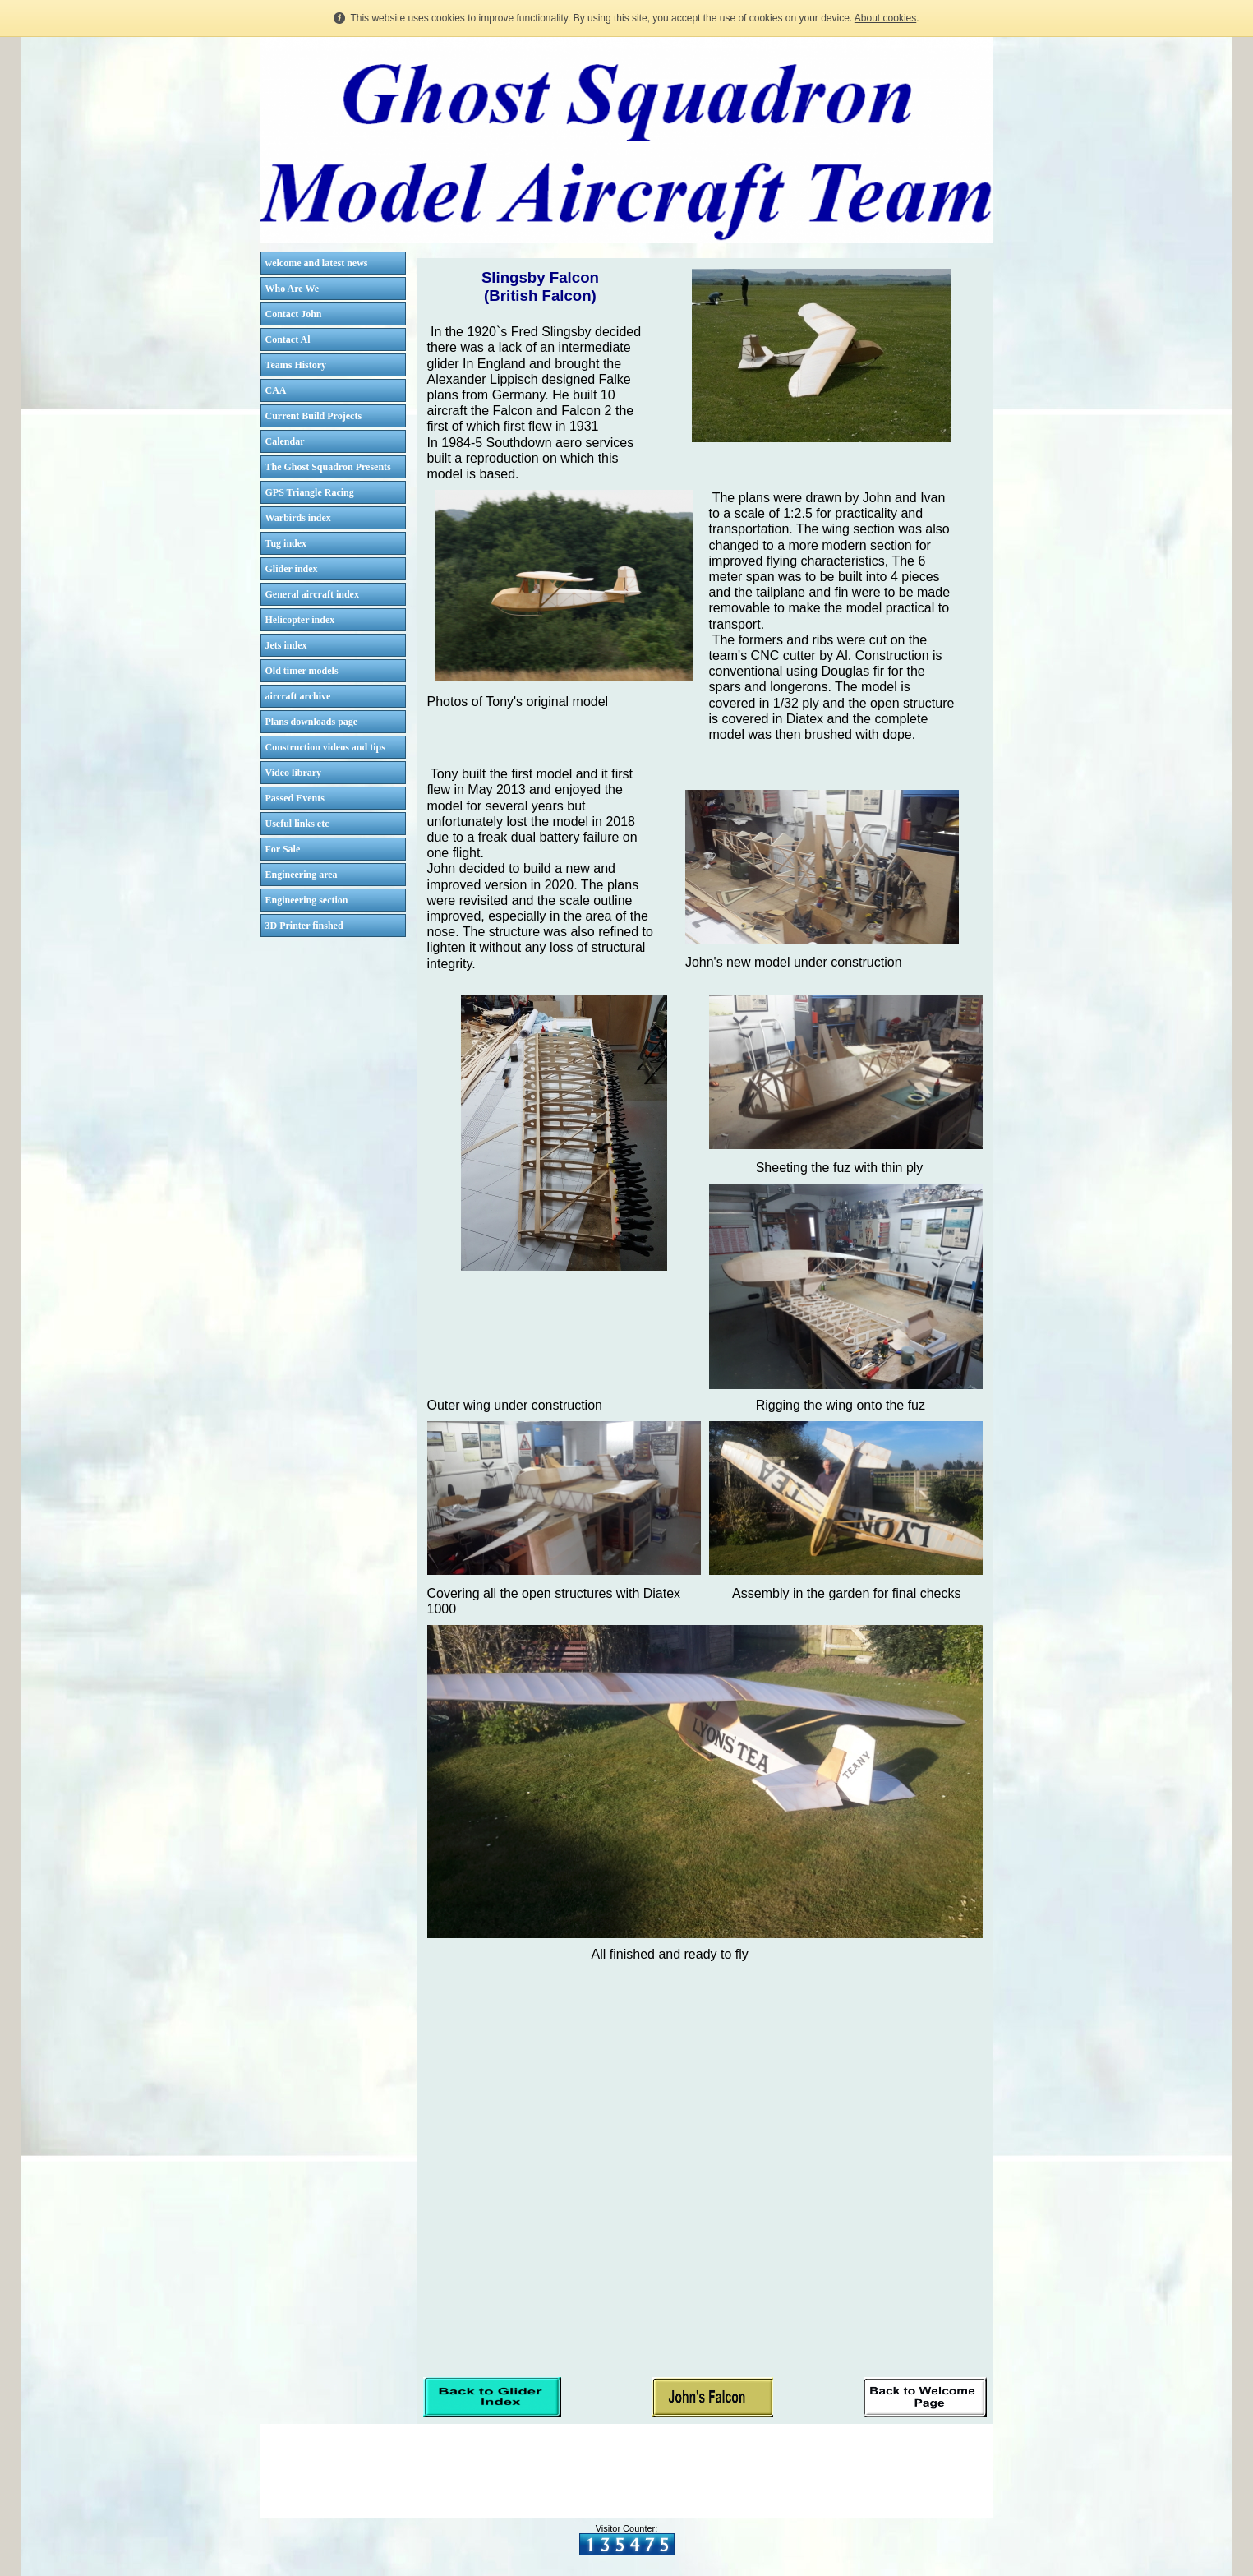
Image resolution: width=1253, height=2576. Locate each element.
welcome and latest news (316, 263)
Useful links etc (297, 823)
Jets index (286, 645)
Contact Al (288, 339)
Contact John (293, 314)
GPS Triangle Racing (309, 492)
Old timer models (302, 670)
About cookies (885, 18)
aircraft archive (298, 696)
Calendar (285, 441)
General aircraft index (312, 594)
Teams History (296, 365)
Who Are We (292, 288)
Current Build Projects (313, 416)
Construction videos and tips (325, 747)
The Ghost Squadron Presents (328, 467)
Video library (293, 772)
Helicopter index (300, 620)
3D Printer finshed (304, 925)
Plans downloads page (311, 721)
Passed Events (295, 798)
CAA (276, 390)
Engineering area (301, 874)
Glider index (291, 569)
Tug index (286, 543)
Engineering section (306, 900)
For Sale (283, 849)
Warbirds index (298, 518)
